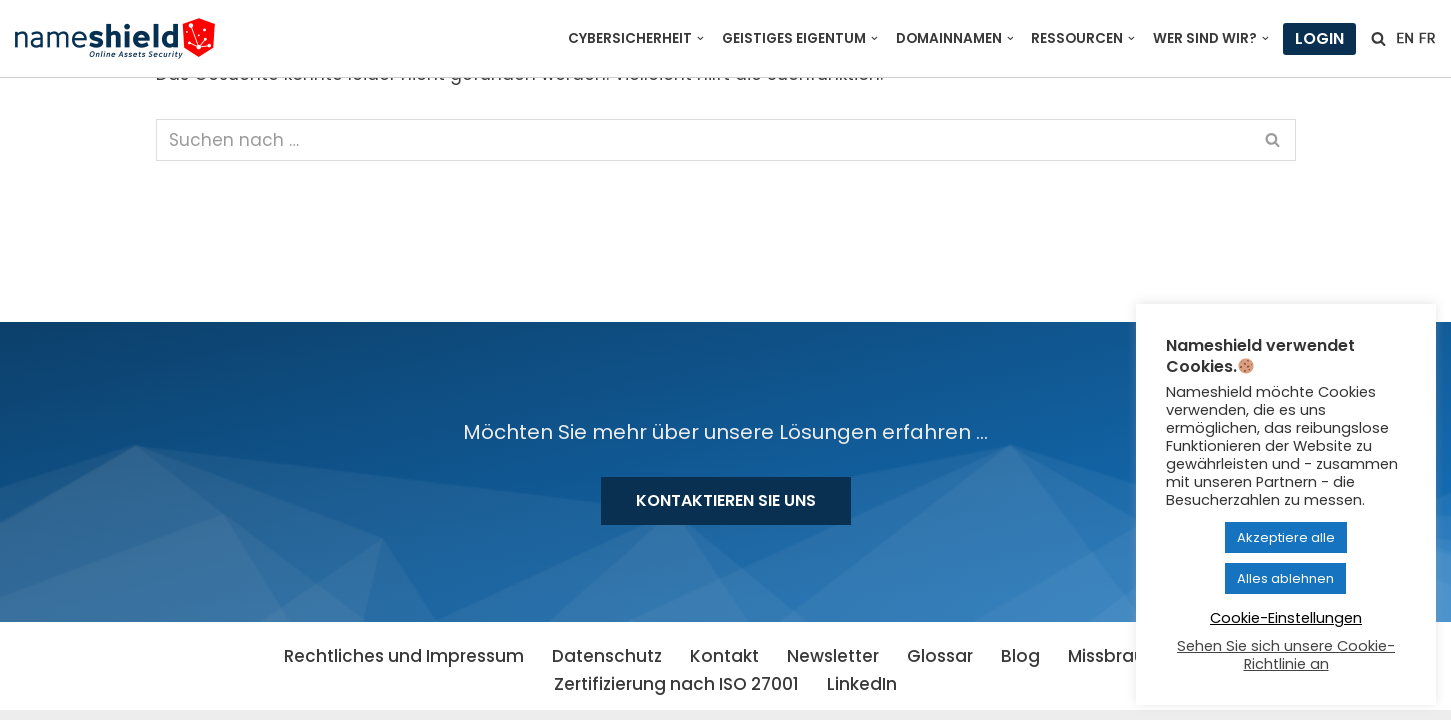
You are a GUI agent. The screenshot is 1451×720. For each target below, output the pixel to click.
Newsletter (833, 656)
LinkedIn (862, 684)
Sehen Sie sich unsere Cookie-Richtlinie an (1286, 655)
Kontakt (724, 656)
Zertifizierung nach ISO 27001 (676, 684)
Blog (1020, 656)
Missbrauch (1117, 656)
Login (1319, 38)
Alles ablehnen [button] (1285, 578)
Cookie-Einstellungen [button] (1286, 618)
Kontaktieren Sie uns (726, 500)
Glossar (940, 656)
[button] (700, 38)
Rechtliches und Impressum (404, 656)
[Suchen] (1378, 38)
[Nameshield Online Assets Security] (115, 38)
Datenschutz (607, 656)
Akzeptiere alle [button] (1286, 537)
